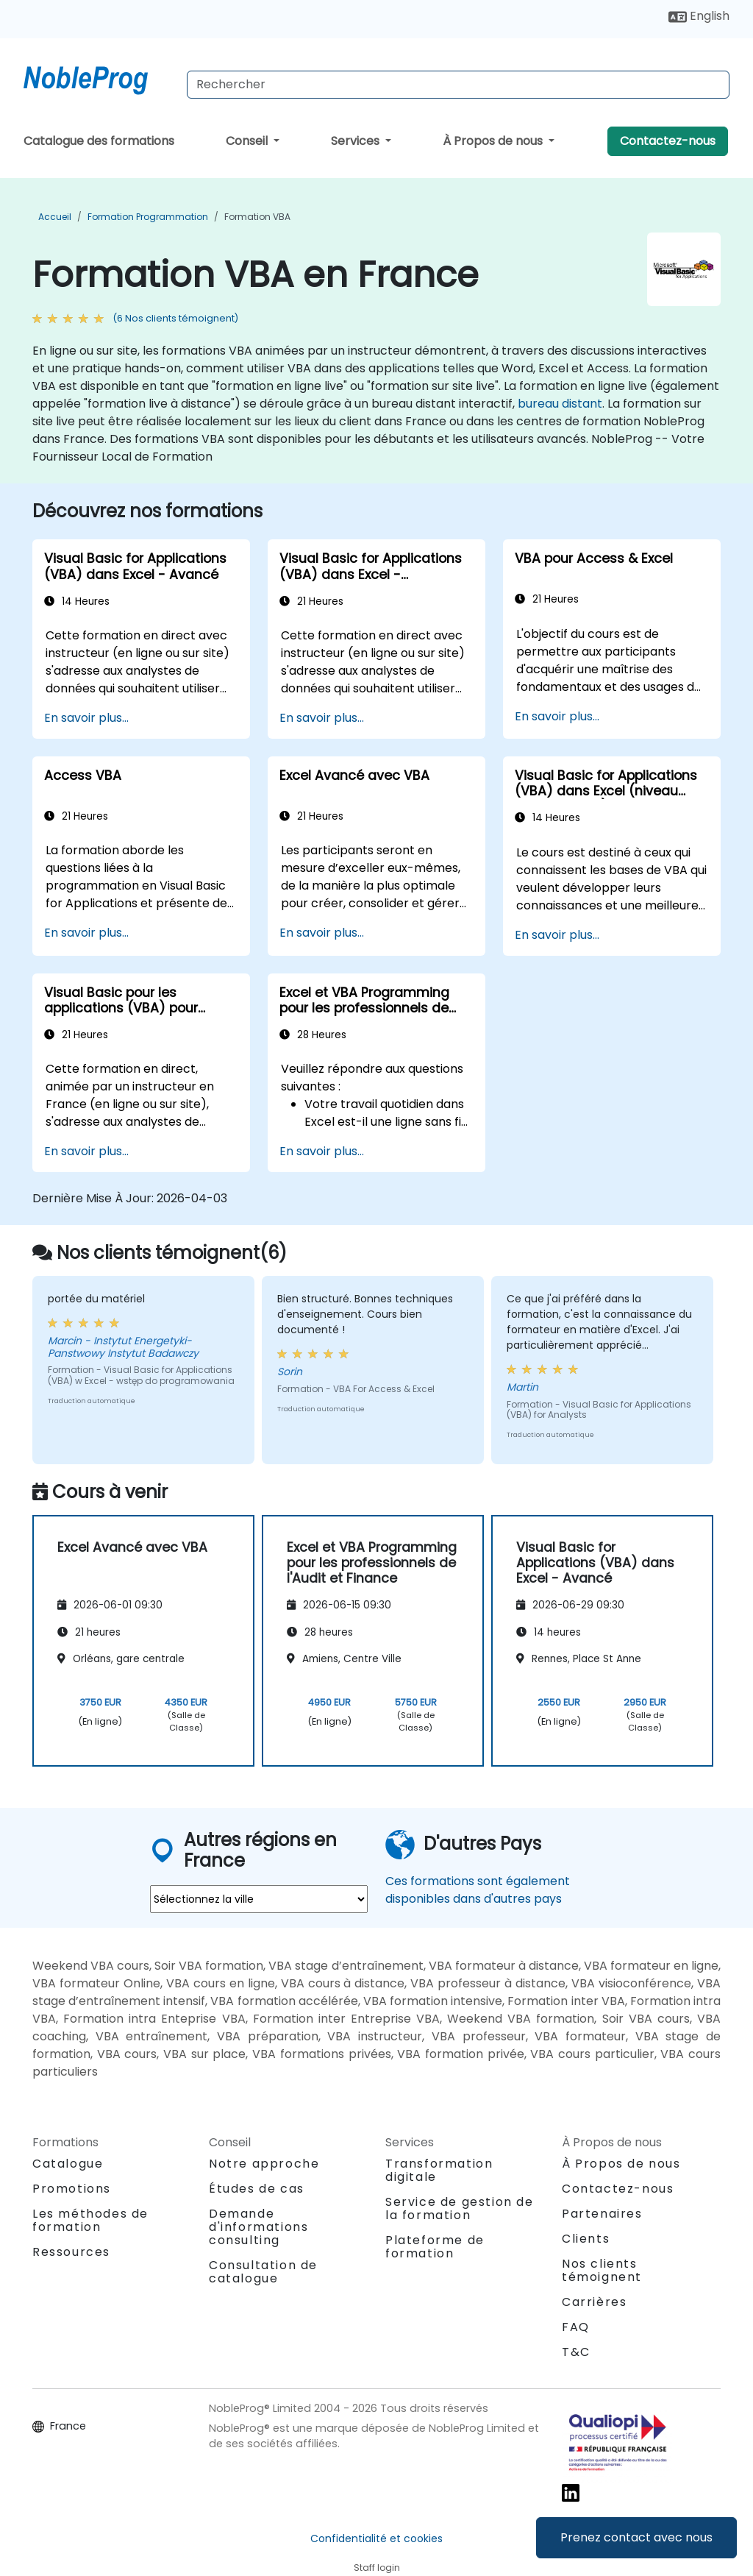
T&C (576, 2351)
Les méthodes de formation (90, 2220)
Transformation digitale (439, 2170)
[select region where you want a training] (259, 1899)
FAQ (576, 2326)
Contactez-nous (667, 140)
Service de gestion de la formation (459, 2208)
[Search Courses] (458, 85)
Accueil (54, 216)
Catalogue (67, 2163)
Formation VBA (257, 216)
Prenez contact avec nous (636, 2537)
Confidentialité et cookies (376, 2538)
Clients (586, 2238)
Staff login (377, 2567)
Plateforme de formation (435, 2247)
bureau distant (560, 403)
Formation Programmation (148, 216)
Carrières (594, 2301)
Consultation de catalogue (263, 2272)
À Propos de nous (494, 140)
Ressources (71, 2251)
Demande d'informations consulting (258, 2227)
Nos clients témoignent (602, 2270)
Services (356, 140)
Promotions (71, 2188)
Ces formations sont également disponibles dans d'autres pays (477, 1890)
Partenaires (602, 2213)
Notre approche (264, 2163)
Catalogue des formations (99, 140)
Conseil (248, 140)
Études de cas (256, 2188)
